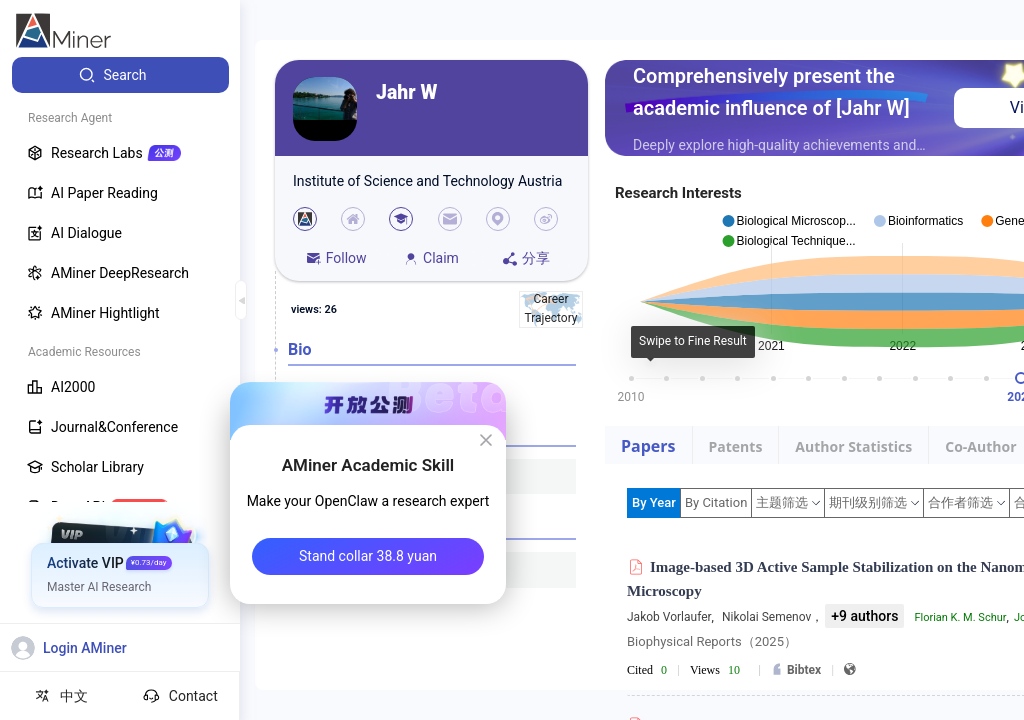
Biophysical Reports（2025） (712, 641)
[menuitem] (120, 75)
